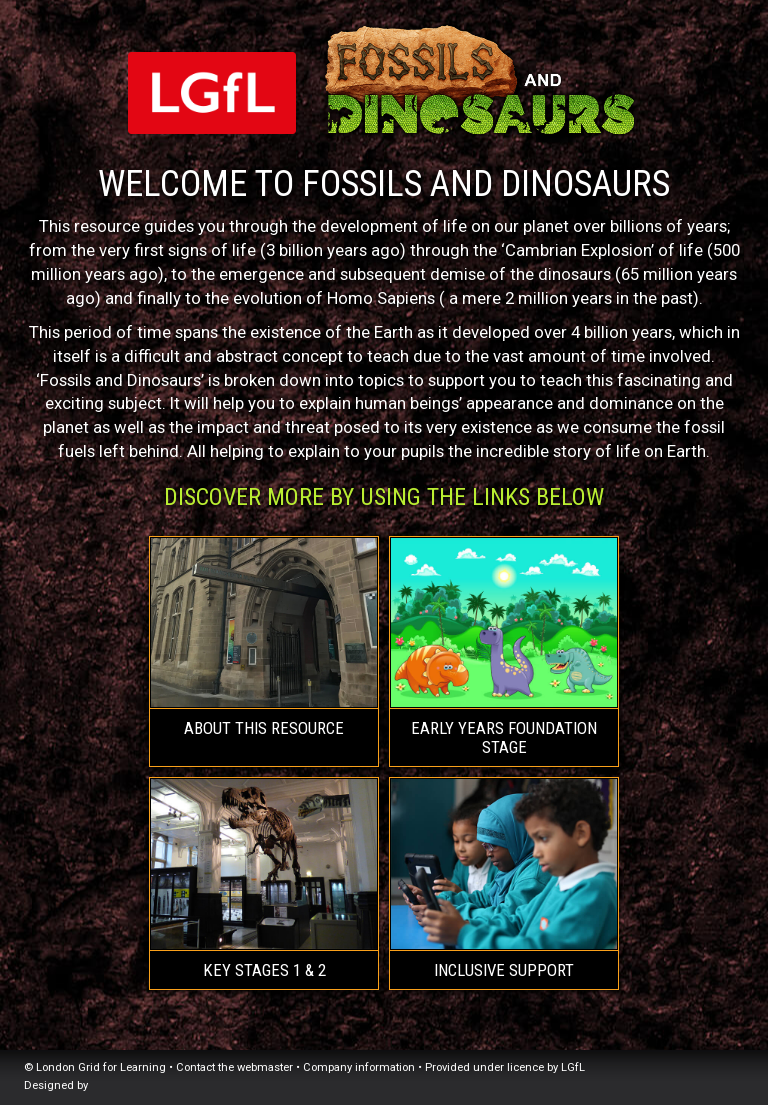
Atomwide (137, 1085)
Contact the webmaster (234, 1067)
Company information (359, 1067)
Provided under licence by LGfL (505, 1067)
